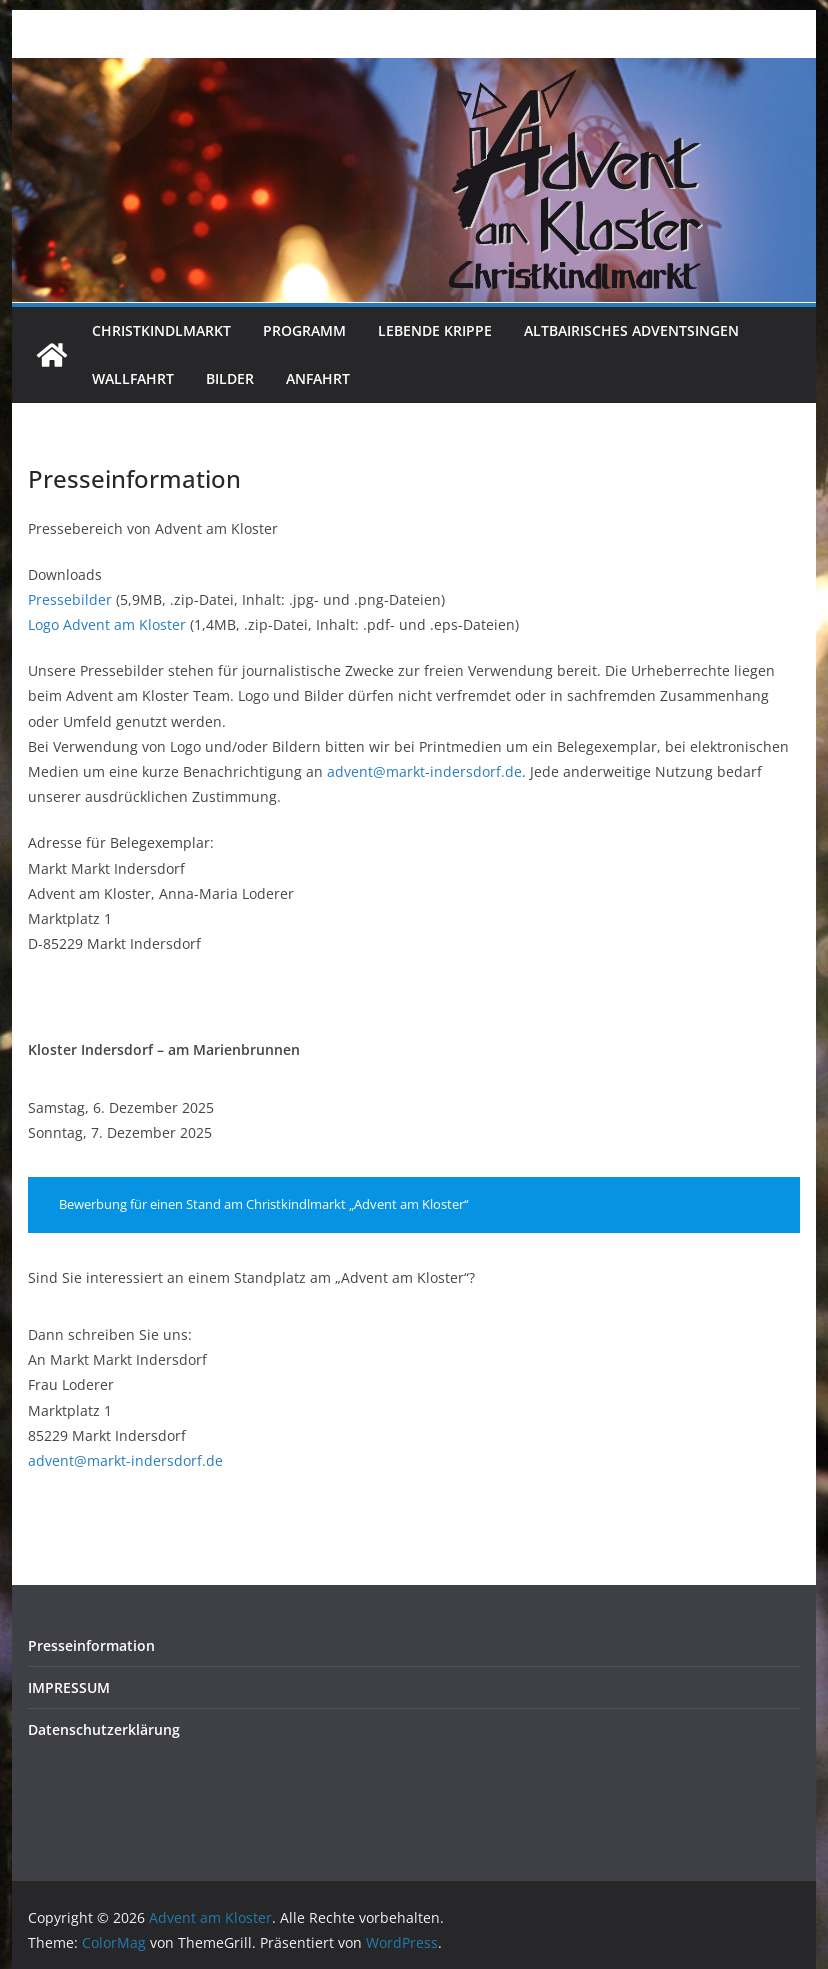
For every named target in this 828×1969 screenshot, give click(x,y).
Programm (304, 330)
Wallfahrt (133, 378)
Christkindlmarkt (161, 330)
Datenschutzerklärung (104, 1729)
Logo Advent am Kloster (107, 624)
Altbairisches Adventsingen (631, 330)
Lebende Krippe (435, 330)
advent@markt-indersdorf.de (424, 771)
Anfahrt (318, 378)
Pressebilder (70, 599)
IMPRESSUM (69, 1687)
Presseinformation (91, 1645)
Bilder (230, 378)
